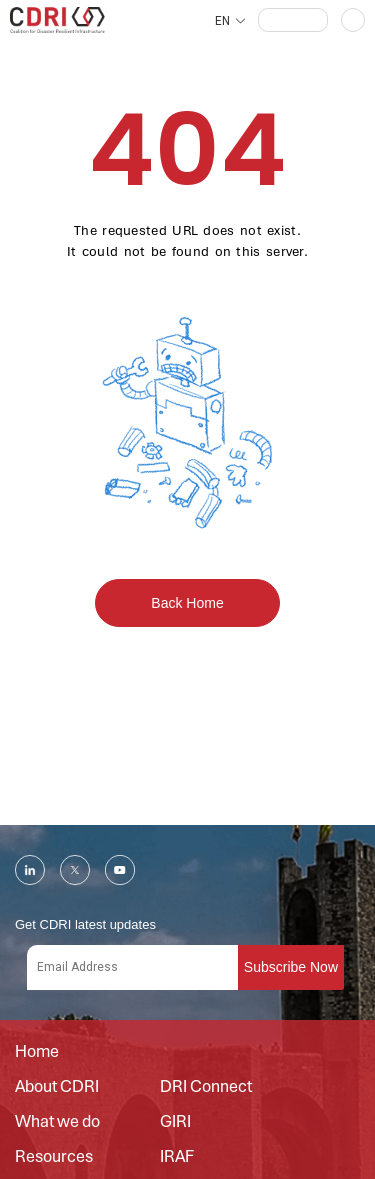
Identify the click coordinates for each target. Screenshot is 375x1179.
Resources (54, 1157)
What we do (57, 1122)
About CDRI (57, 1087)
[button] (293, 20)
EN (222, 21)
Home (37, 1052)
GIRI (175, 1122)
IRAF (177, 1157)
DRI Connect (206, 1087)
